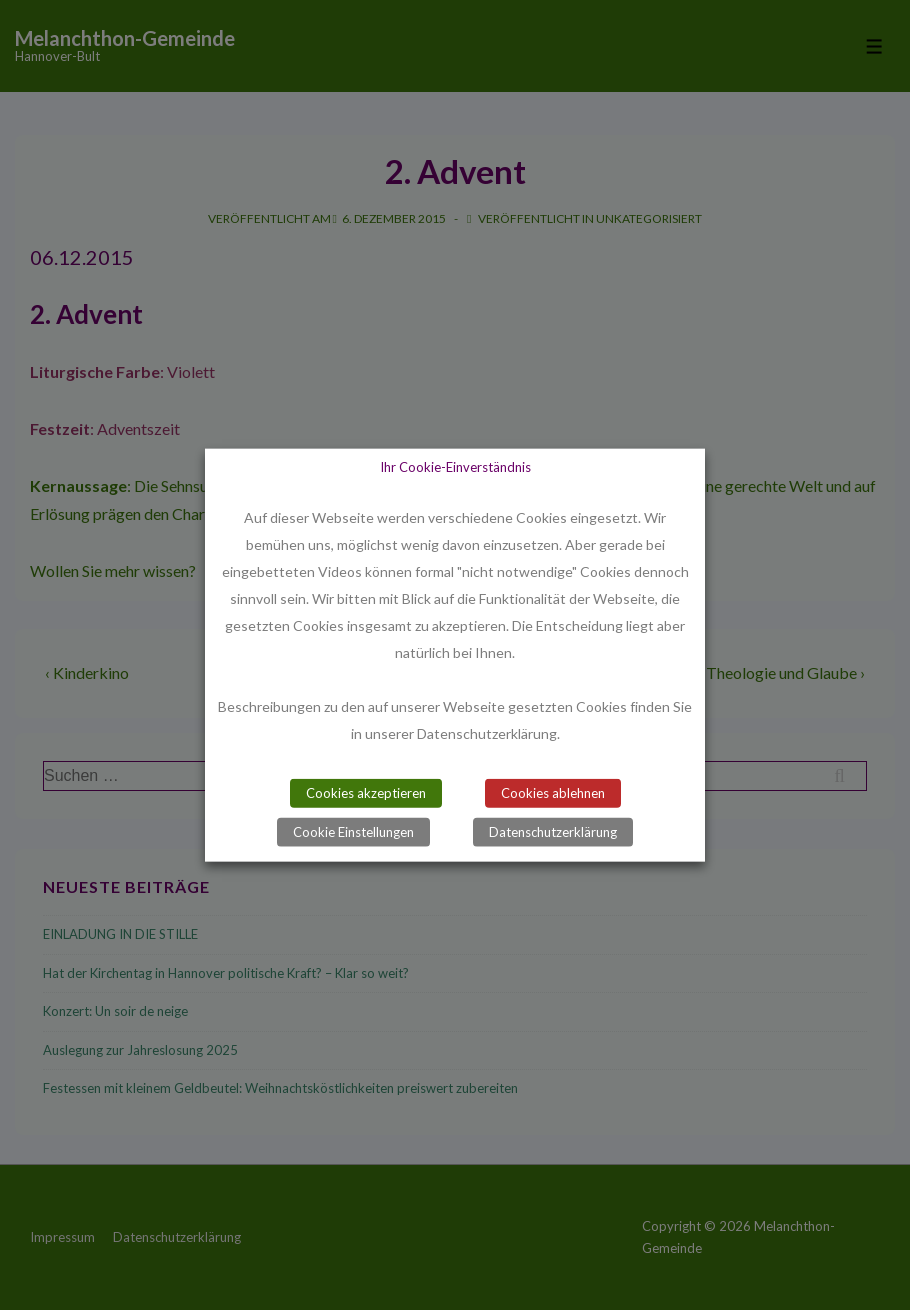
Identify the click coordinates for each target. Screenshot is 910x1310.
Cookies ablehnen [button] (553, 792)
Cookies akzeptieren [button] (366, 792)
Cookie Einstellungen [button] (353, 831)
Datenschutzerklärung (553, 831)
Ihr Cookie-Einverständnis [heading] (455, 467)
